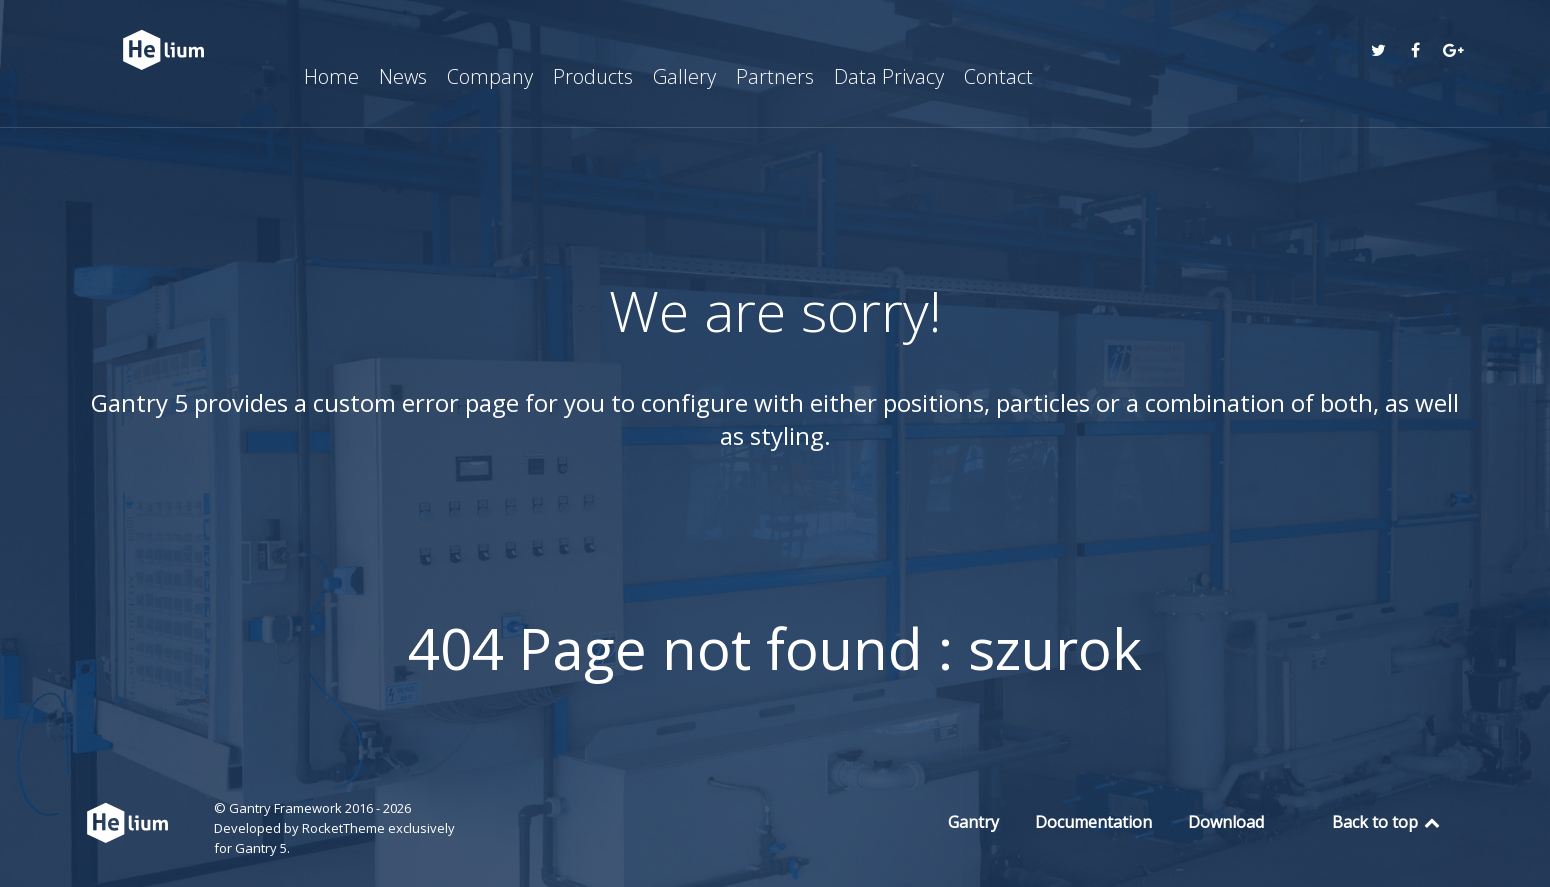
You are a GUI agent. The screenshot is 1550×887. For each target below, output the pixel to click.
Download (1226, 822)
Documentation (1093, 822)
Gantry (973, 822)
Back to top (1387, 822)
